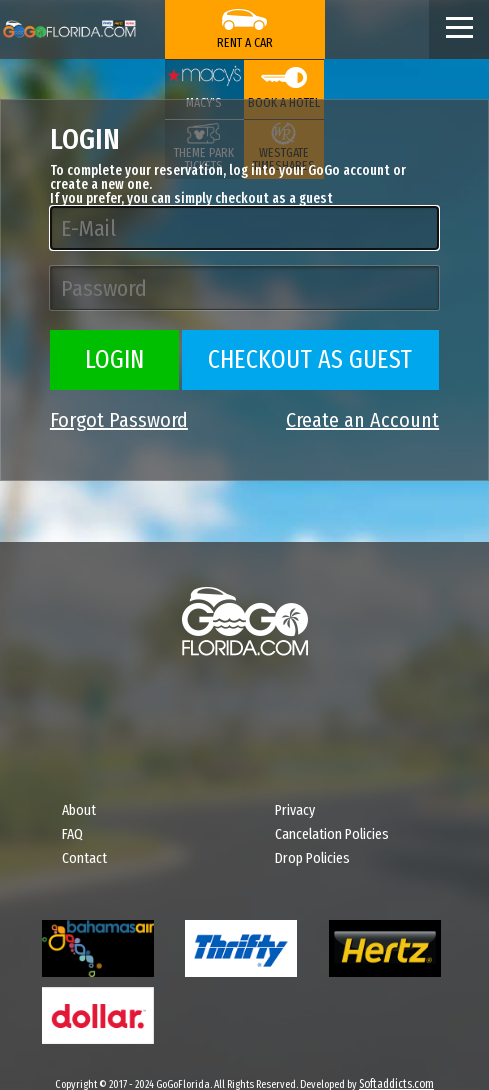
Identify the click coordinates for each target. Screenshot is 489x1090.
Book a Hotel (284, 102)
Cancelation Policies (332, 834)
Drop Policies (312, 858)
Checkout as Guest (310, 359)
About (79, 810)
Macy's (204, 102)
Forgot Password (119, 420)
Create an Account (362, 420)
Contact (84, 858)
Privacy (295, 810)
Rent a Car (245, 42)
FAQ (72, 834)
